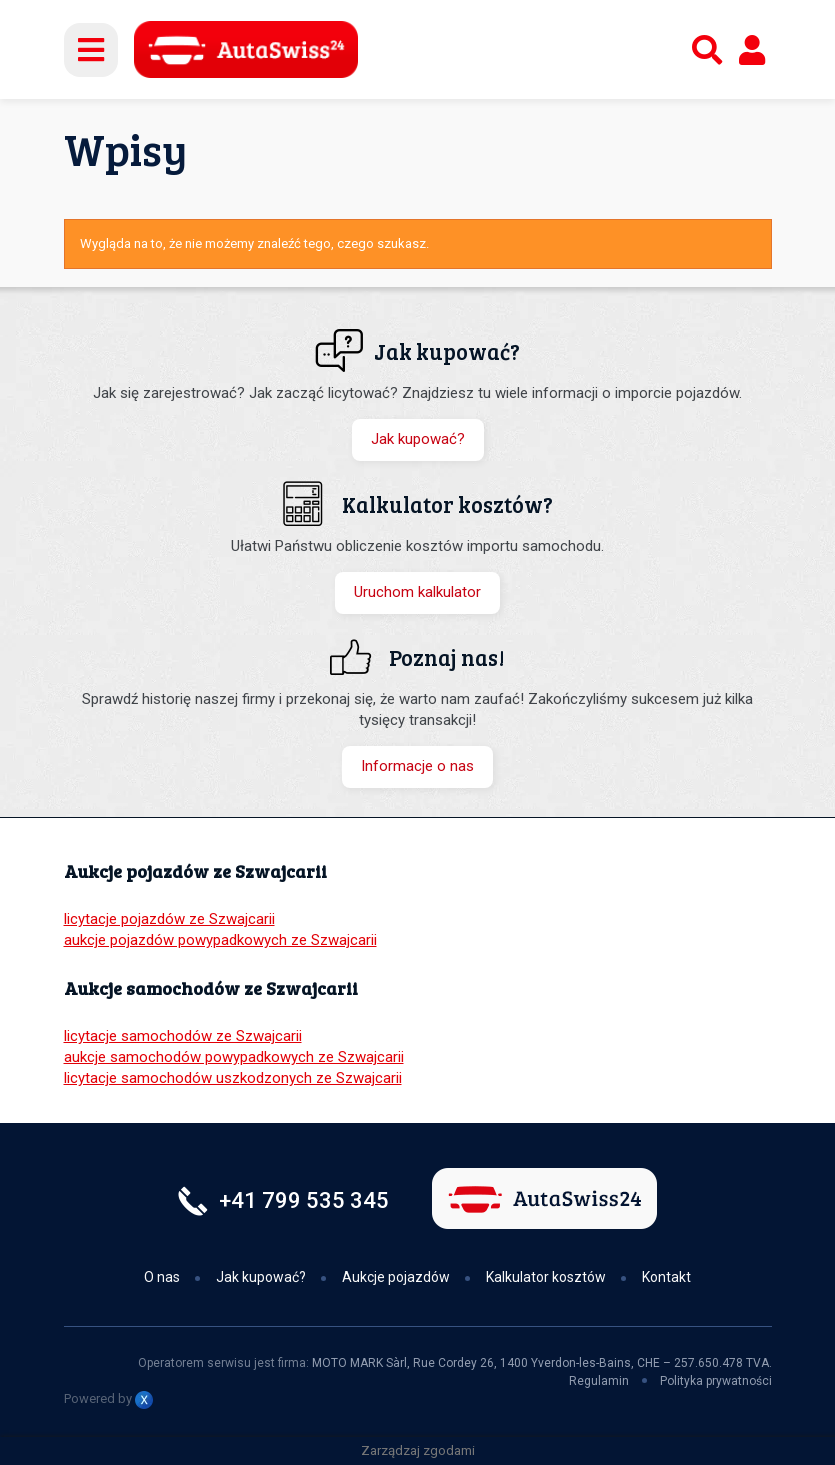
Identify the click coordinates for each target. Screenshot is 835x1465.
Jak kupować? (418, 439)
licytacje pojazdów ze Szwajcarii (169, 919)
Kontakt (666, 1277)
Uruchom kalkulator (417, 592)
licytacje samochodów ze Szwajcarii (183, 1036)
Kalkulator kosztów (546, 1277)
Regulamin (599, 1381)
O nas (162, 1277)
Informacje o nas (417, 766)
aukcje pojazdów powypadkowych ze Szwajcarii (220, 940)
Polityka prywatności (716, 1381)
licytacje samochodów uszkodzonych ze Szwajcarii (233, 1078)
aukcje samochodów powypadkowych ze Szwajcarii (234, 1057)
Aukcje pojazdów (396, 1277)
